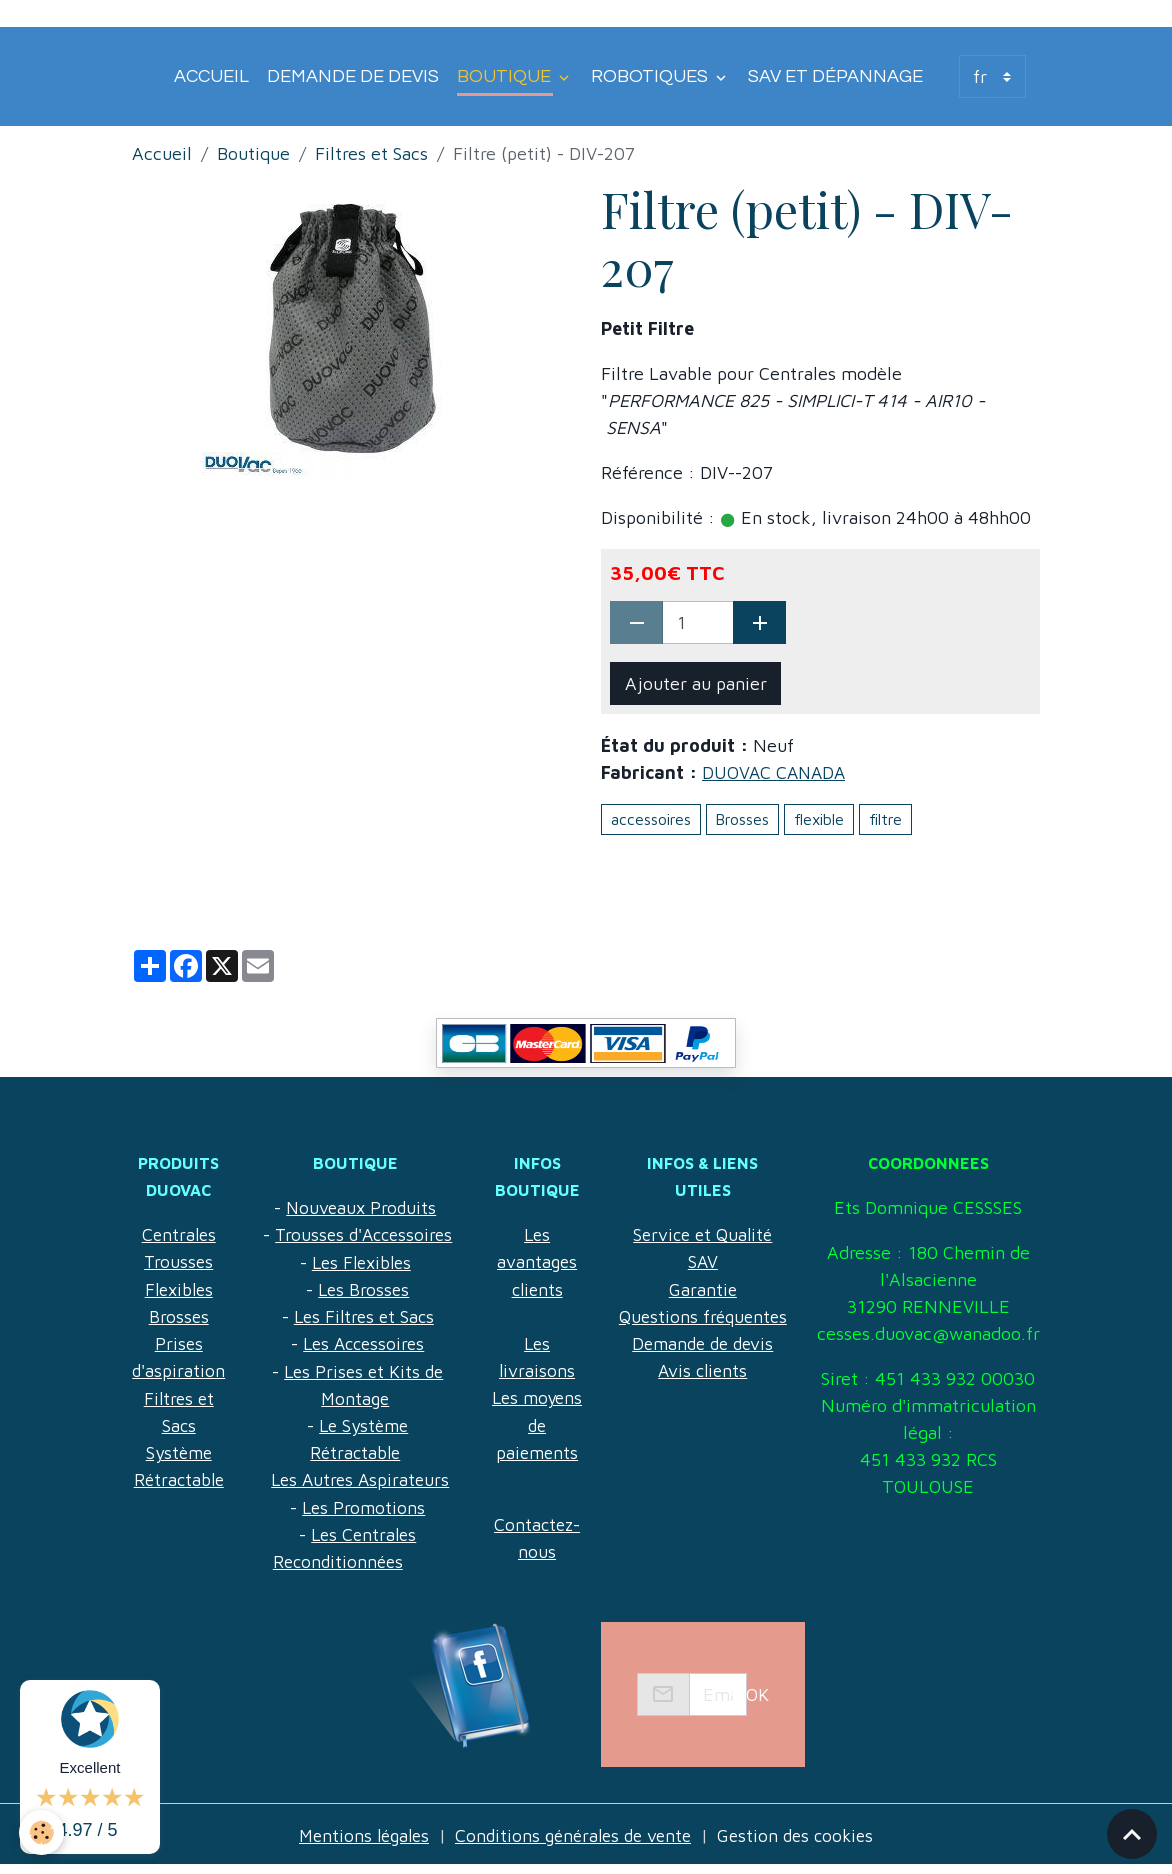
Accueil (211, 76)
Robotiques (651, 76)
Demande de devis (353, 76)
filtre (885, 818)
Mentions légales (356, 1842)
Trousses (179, 1261)
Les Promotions (363, 1531)
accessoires (651, 818)
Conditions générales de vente (574, 1842)
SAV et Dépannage (835, 76)
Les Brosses (363, 1315)
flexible (819, 818)
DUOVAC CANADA (776, 772)
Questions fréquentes (700, 1288)
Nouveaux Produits (360, 1207)
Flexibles (179, 1288)
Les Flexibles (360, 1288)
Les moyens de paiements (533, 1423)
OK (757, 1701)
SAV (700, 1234)
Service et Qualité (700, 1207)
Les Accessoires (363, 1369)
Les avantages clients (533, 1261)
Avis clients (700, 1342)
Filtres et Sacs (371, 153)
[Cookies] (42, 1832)
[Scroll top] (1132, 1834)
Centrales (179, 1234)
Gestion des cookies (804, 1842)
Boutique (506, 76)
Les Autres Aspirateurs (359, 1504)
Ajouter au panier (696, 683)
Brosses (742, 818)
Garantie (700, 1261)
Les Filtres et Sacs (363, 1342)
